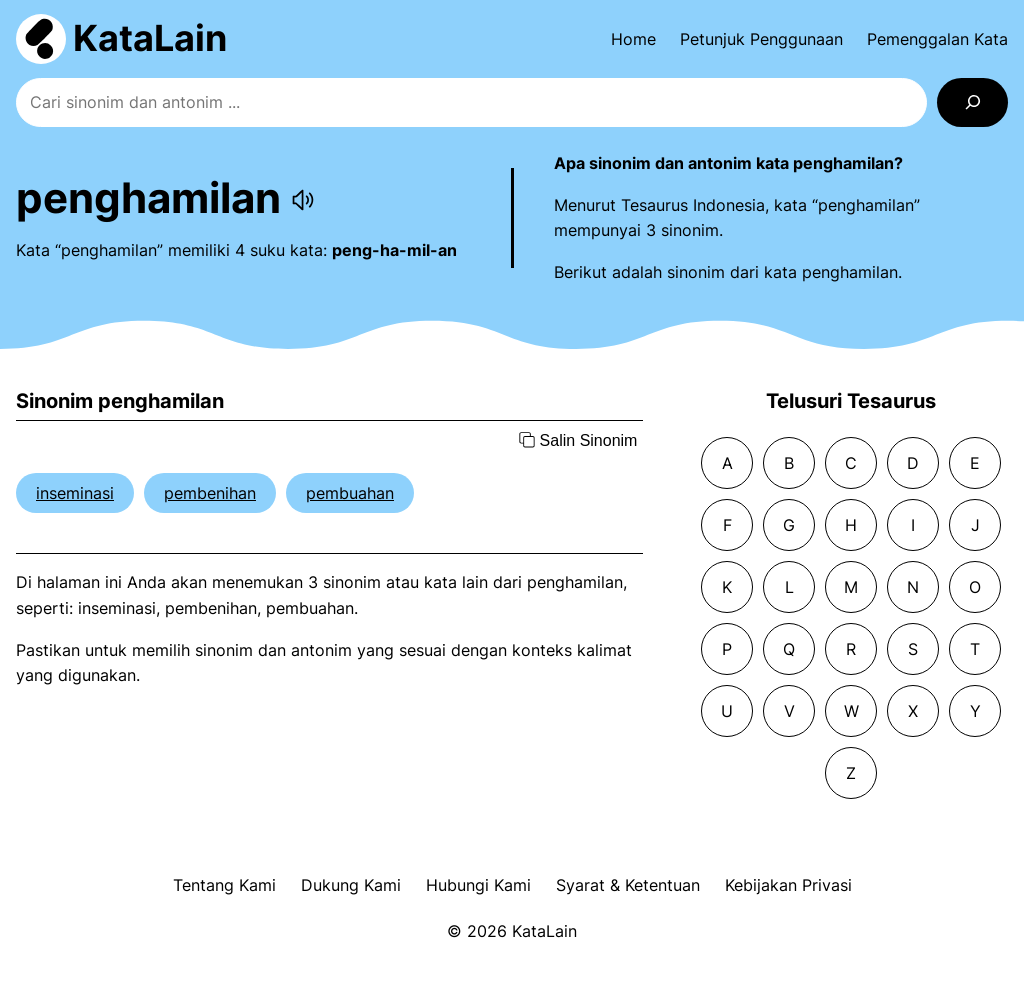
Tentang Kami (224, 885)
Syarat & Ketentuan (628, 885)
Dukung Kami (351, 885)
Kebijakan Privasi (788, 885)
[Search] (972, 102)
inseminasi (75, 493)
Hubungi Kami (478, 885)
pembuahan (350, 493)
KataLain (150, 38)
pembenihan (210, 493)
